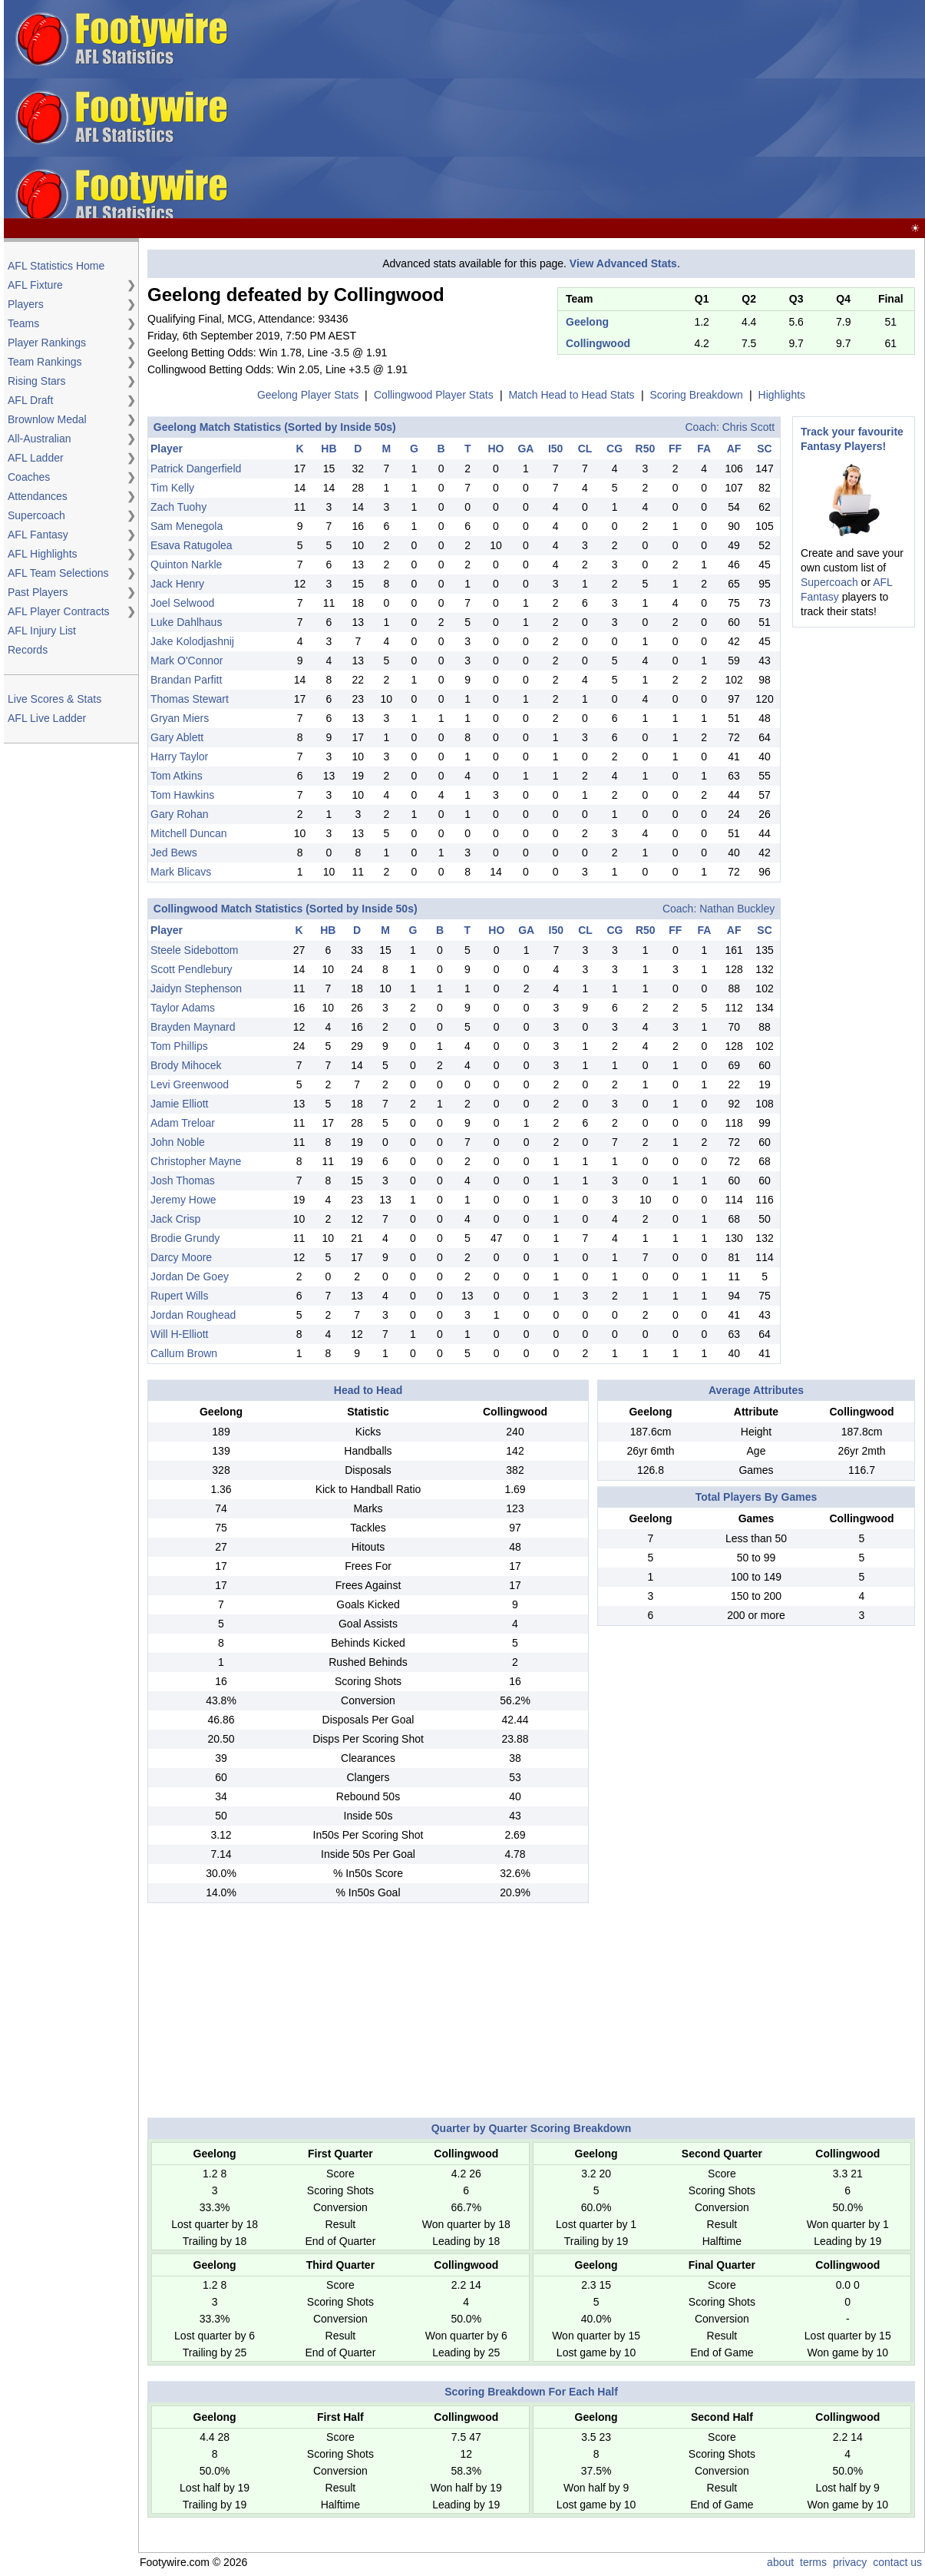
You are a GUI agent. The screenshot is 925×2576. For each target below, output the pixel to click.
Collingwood (598, 343)
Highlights (781, 395)
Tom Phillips (179, 1046)
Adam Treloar (182, 1123)
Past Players (38, 592)
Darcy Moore (181, 1257)
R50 (646, 448)
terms (813, 2562)
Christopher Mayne (195, 1161)
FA (704, 448)
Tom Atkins (176, 776)
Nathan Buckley (737, 908)
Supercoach (36, 515)
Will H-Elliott (179, 1334)
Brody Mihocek (186, 1065)
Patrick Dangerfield (195, 468)
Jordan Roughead (193, 1315)
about (780, 2562)
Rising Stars (36, 381)
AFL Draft (30, 400)
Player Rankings (47, 342)
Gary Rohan (179, 814)
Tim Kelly (172, 488)
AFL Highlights (43, 554)
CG (614, 448)
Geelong (587, 322)
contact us (897, 2562)
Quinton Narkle (186, 564)
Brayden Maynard (193, 1027)
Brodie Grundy (185, 1238)
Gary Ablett (176, 737)
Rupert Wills (179, 1296)
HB (328, 448)
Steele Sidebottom (194, 950)
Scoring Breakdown (695, 395)
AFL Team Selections (58, 573)
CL (585, 448)
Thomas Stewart (189, 699)
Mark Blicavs (180, 872)
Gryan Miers (179, 718)
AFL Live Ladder (47, 718)
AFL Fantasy (38, 534)
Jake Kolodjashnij (192, 641)
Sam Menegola (186, 526)
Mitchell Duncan (188, 833)
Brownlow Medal (47, 419)
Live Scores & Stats (54, 699)
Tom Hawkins (182, 795)
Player (166, 448)
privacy (850, 2562)
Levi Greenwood (189, 1084)
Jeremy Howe (183, 1200)
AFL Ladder (36, 458)
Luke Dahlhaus (186, 622)
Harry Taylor (179, 756)
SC (764, 448)
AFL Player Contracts (59, 611)
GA (525, 448)
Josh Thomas (182, 1180)
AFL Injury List (42, 630)
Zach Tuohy (178, 507)
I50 (555, 448)
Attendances (38, 496)
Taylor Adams (182, 1008)
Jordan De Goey (189, 1276)
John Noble (177, 1142)
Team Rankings (45, 362)
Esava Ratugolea (191, 545)
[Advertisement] (677, 109)
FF (675, 448)
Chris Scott (748, 427)
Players (26, 304)
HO (495, 448)
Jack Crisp (175, 1219)
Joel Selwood (182, 603)
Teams (23, 323)
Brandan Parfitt (186, 680)
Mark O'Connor (186, 660)
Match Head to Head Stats (571, 395)
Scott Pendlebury (191, 969)
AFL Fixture (35, 285)
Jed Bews (173, 852)
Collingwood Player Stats (434, 395)
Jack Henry (177, 584)
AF (734, 448)
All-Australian (39, 438)
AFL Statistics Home (56, 266)
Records (28, 650)
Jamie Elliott (179, 1104)
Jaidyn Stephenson (196, 988)
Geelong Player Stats (307, 395)
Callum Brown (183, 1353)
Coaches (29, 477)
